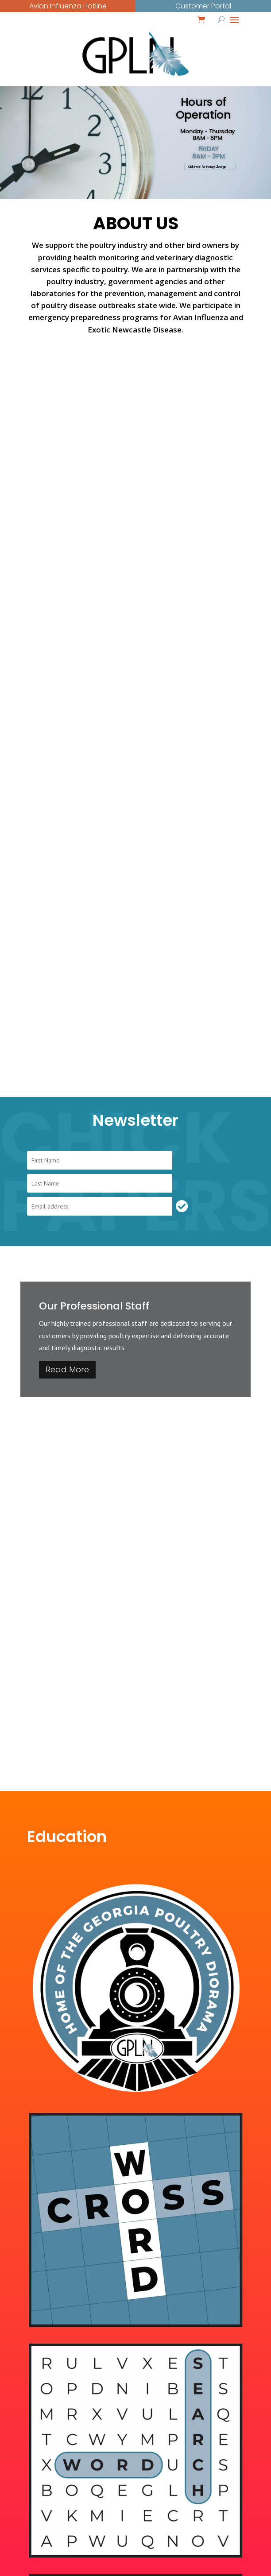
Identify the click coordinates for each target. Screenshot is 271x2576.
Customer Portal (203, 6)
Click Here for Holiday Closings (207, 167)
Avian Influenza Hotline (68, 6)
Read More (67, 1369)
